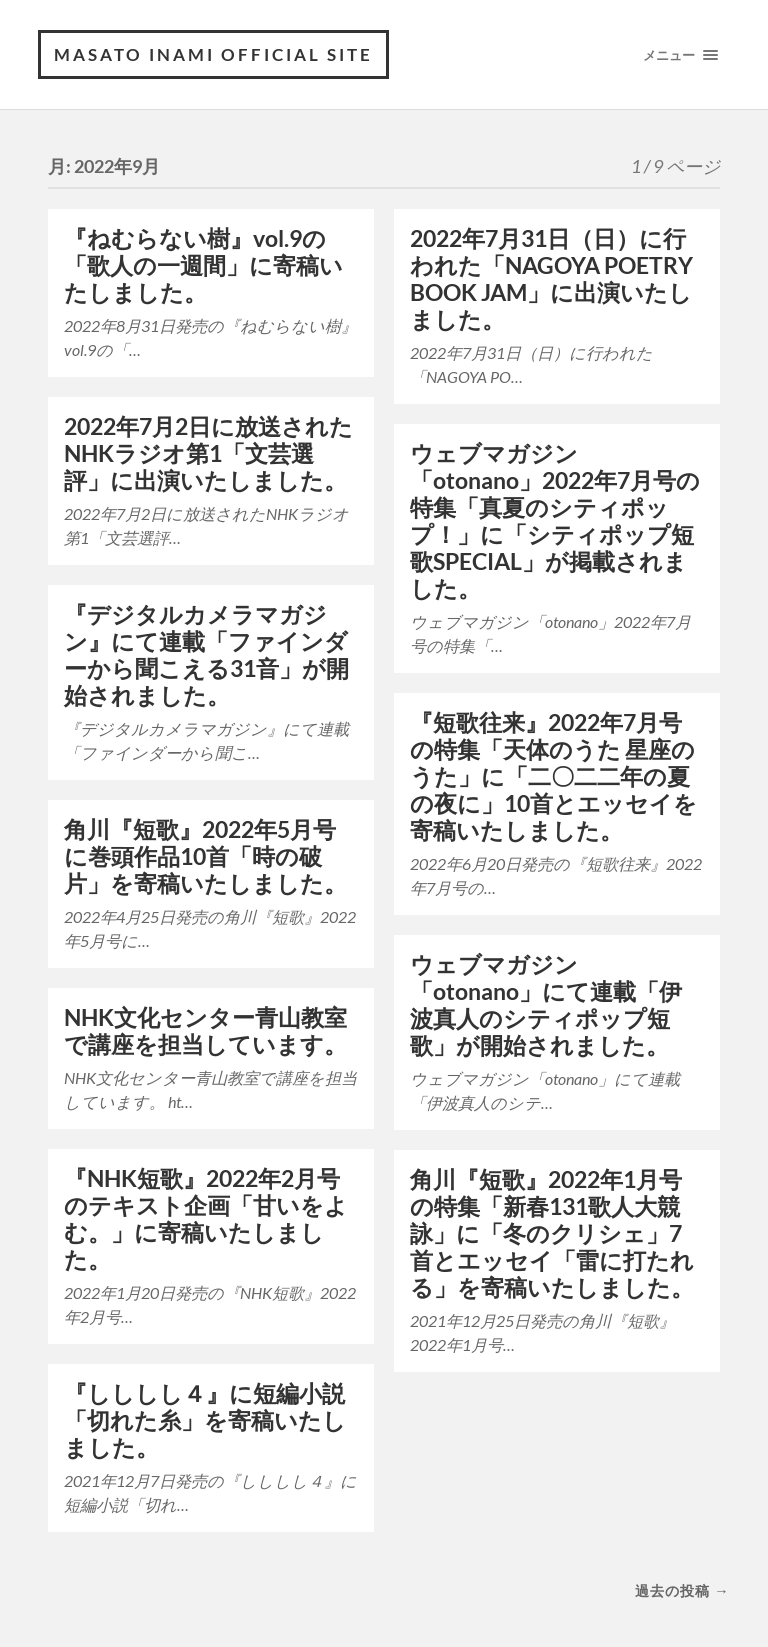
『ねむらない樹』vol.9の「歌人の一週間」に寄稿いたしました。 (203, 265)
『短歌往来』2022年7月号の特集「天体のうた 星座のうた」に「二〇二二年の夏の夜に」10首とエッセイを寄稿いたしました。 (553, 776)
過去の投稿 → (682, 1590)
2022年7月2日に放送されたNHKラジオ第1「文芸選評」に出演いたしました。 (208, 453)
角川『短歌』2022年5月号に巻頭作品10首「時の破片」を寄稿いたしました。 (205, 856)
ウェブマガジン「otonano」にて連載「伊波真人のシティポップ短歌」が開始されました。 (546, 1005)
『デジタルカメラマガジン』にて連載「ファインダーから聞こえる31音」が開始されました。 (206, 655)
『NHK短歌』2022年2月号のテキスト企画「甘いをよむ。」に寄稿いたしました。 (206, 1219)
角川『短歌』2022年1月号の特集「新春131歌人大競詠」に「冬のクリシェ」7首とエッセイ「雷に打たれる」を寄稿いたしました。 (552, 1233)
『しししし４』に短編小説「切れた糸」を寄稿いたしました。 (205, 1420)
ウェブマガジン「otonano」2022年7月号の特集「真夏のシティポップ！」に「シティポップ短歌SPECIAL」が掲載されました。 (555, 521)
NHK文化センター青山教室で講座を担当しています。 (205, 1031)
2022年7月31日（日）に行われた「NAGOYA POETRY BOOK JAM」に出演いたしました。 (551, 279)
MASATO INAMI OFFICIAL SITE (213, 54)
